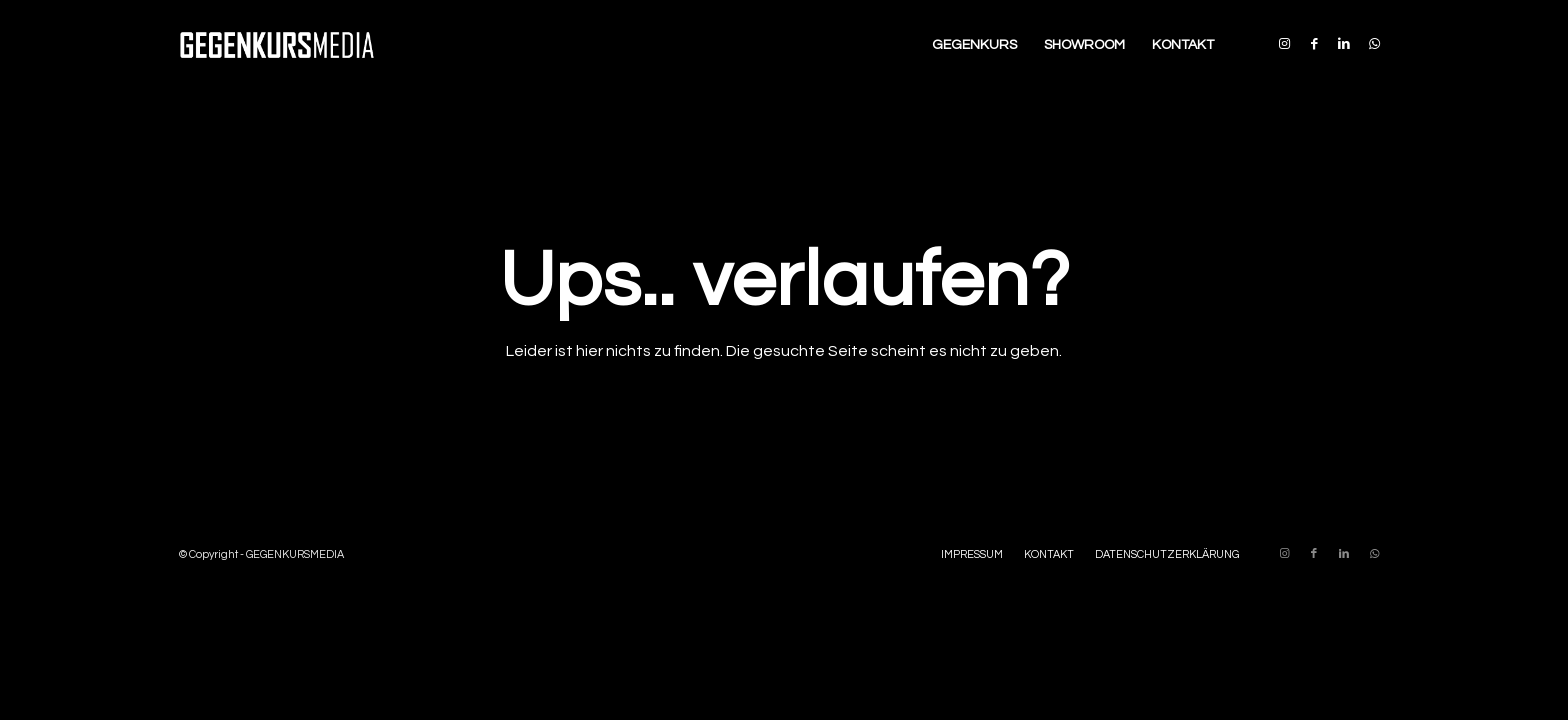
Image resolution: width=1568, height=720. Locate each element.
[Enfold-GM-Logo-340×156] (277, 45)
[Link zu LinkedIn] (1344, 44)
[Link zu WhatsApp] (1374, 44)
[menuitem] (974, 45)
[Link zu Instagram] (1284, 44)
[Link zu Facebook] (1314, 44)
